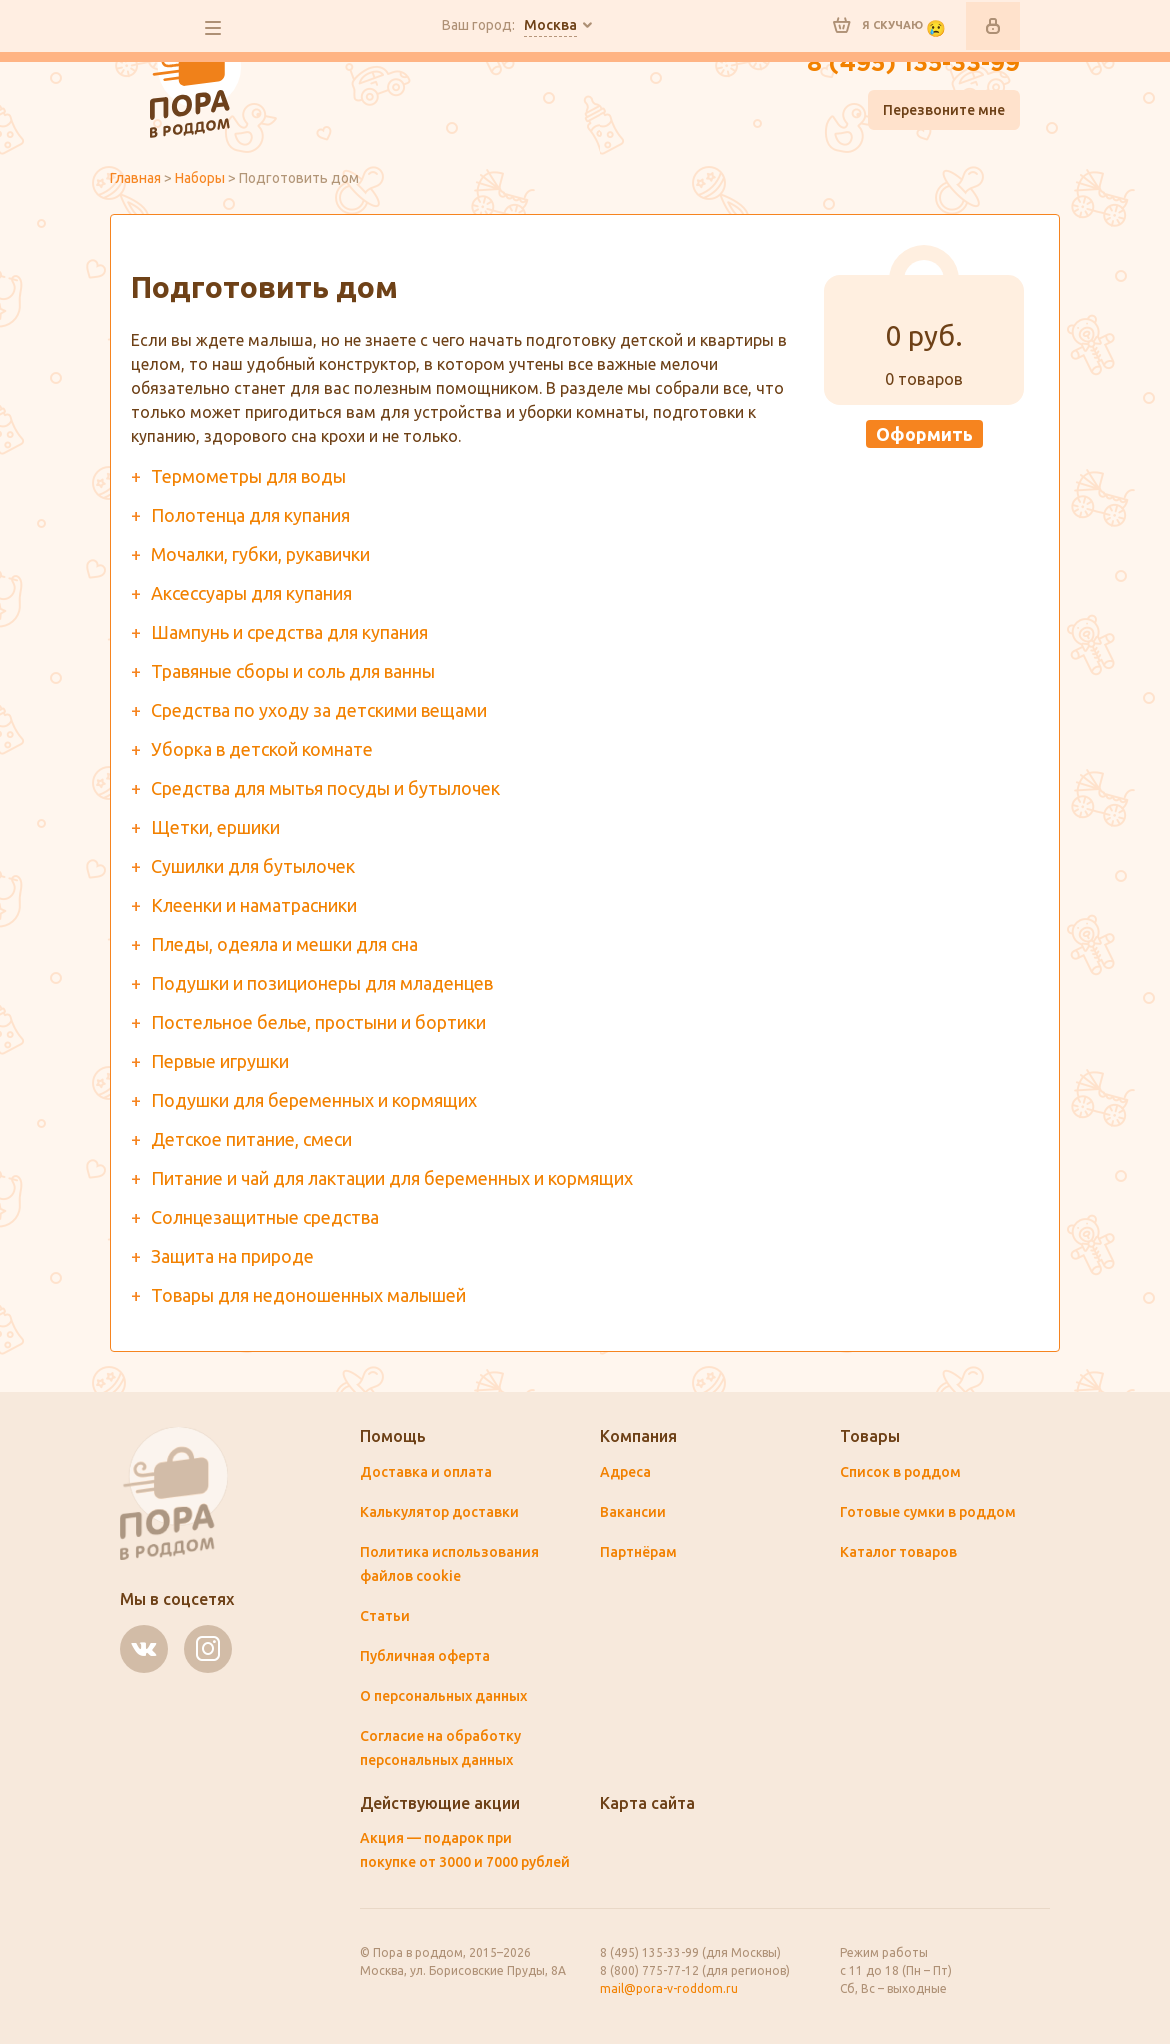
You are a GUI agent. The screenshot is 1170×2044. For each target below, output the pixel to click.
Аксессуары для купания (251, 593)
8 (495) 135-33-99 (913, 64)
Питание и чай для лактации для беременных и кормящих (392, 1178)
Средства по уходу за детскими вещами (319, 710)
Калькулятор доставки (439, 1512)
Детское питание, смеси (251, 1139)
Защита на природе (232, 1256)
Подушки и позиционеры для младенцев (322, 983)
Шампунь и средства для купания (289, 632)
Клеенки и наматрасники (254, 905)
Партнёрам (638, 1552)
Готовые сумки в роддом (928, 1512)
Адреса (625, 1472)
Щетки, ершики (215, 827)
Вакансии (633, 1512)
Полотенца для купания (250, 515)
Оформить (924, 434)
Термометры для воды (248, 476)
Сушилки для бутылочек (253, 866)
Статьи (385, 1616)
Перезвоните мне (944, 110)
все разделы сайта (213, 28)
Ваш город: (509, 26)
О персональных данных (443, 1696)
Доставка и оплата (426, 1472)
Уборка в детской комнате (262, 749)
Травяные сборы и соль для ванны (293, 671)
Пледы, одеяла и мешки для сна (284, 944)
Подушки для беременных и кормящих (314, 1100)
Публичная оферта (425, 1656)
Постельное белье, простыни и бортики (318, 1022)
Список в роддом (900, 1472)
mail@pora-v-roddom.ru (669, 1988)
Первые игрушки (220, 1061)
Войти (993, 26)
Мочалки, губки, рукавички (260, 554)
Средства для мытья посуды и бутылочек (325, 788)
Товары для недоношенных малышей (308, 1295)
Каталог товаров (898, 1552)
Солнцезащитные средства (265, 1217)
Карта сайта (647, 1803)
